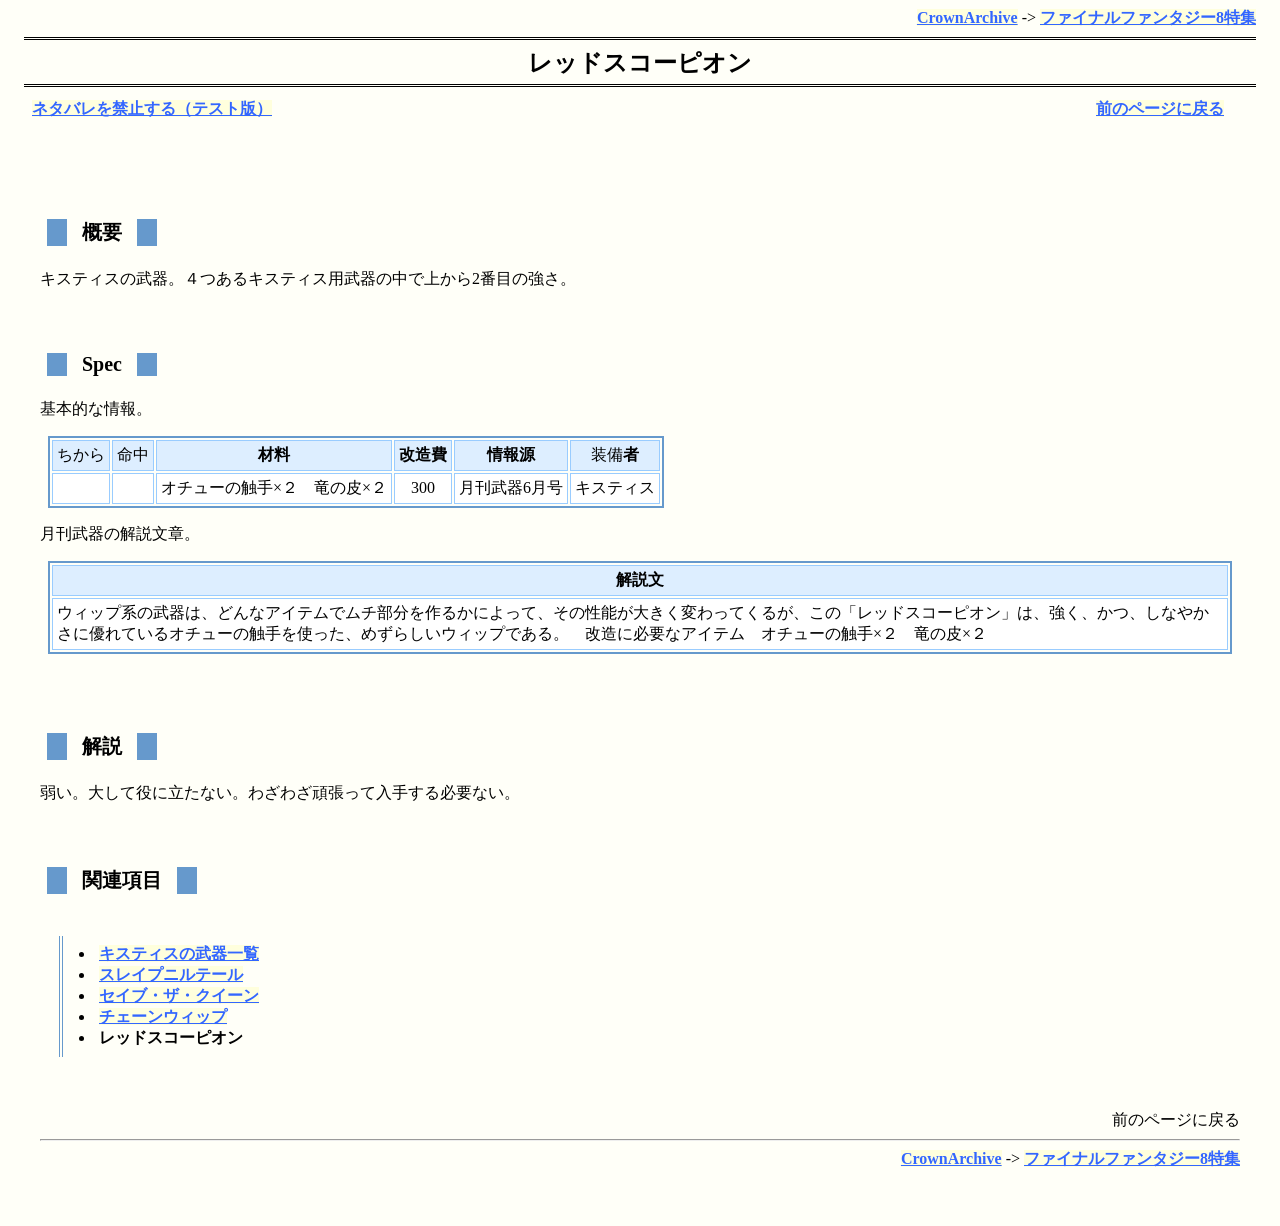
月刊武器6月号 (511, 487)
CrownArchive (967, 17)
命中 (133, 454)
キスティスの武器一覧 (179, 953)
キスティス (80, 278)
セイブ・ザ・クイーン (179, 995)
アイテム (297, 612)
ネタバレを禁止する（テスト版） (152, 108)
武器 (152, 278)
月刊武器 (72, 533)
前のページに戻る (1160, 108)
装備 (607, 454)
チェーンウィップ (163, 1016)
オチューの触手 (217, 487)
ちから (81, 454)
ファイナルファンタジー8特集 (1148, 17)
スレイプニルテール (171, 974)
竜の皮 (338, 487)
